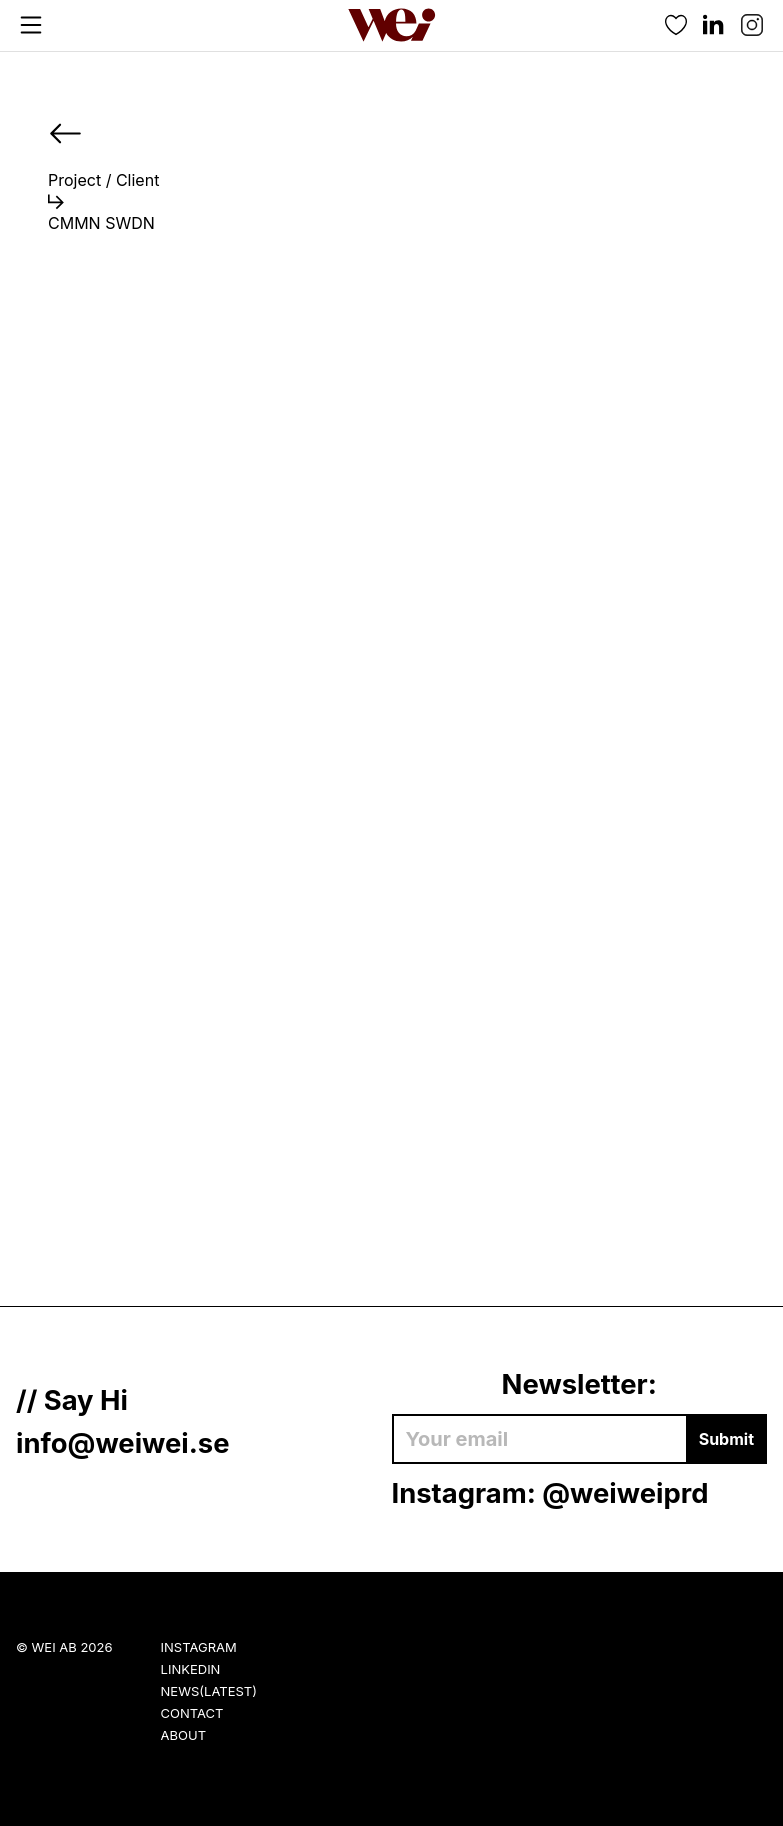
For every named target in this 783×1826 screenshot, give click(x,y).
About (183, 1735)
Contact (192, 1713)
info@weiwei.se (123, 1443)
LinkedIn (191, 1669)
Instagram (199, 1647)
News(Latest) (209, 1691)
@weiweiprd (625, 1493)
